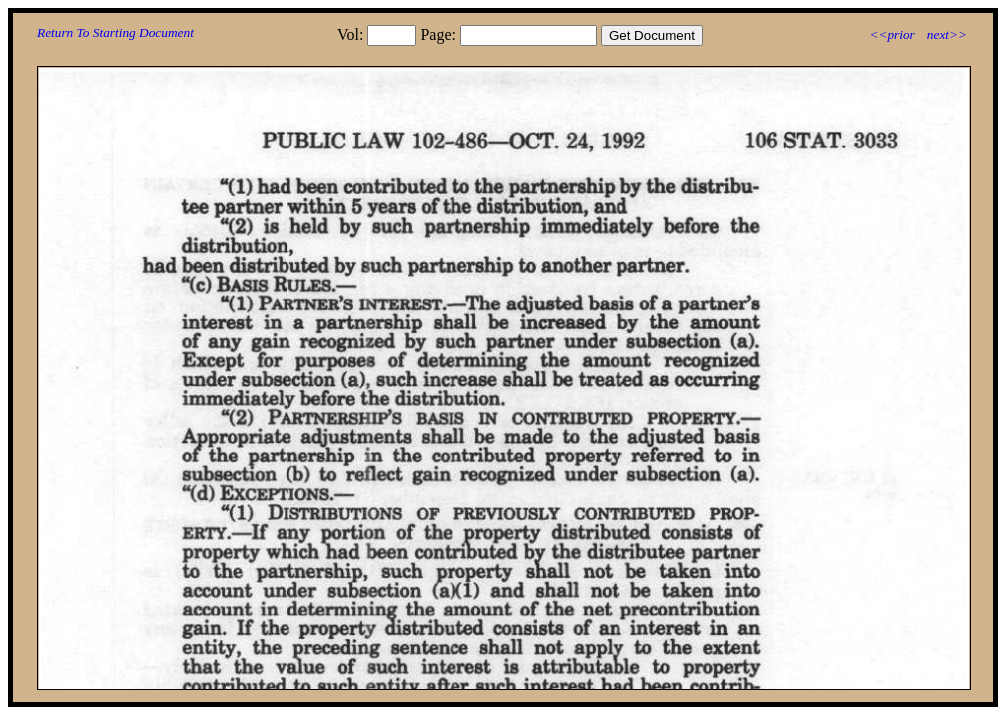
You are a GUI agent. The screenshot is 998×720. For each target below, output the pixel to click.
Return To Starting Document (115, 32)
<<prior (891, 34)
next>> (947, 34)
